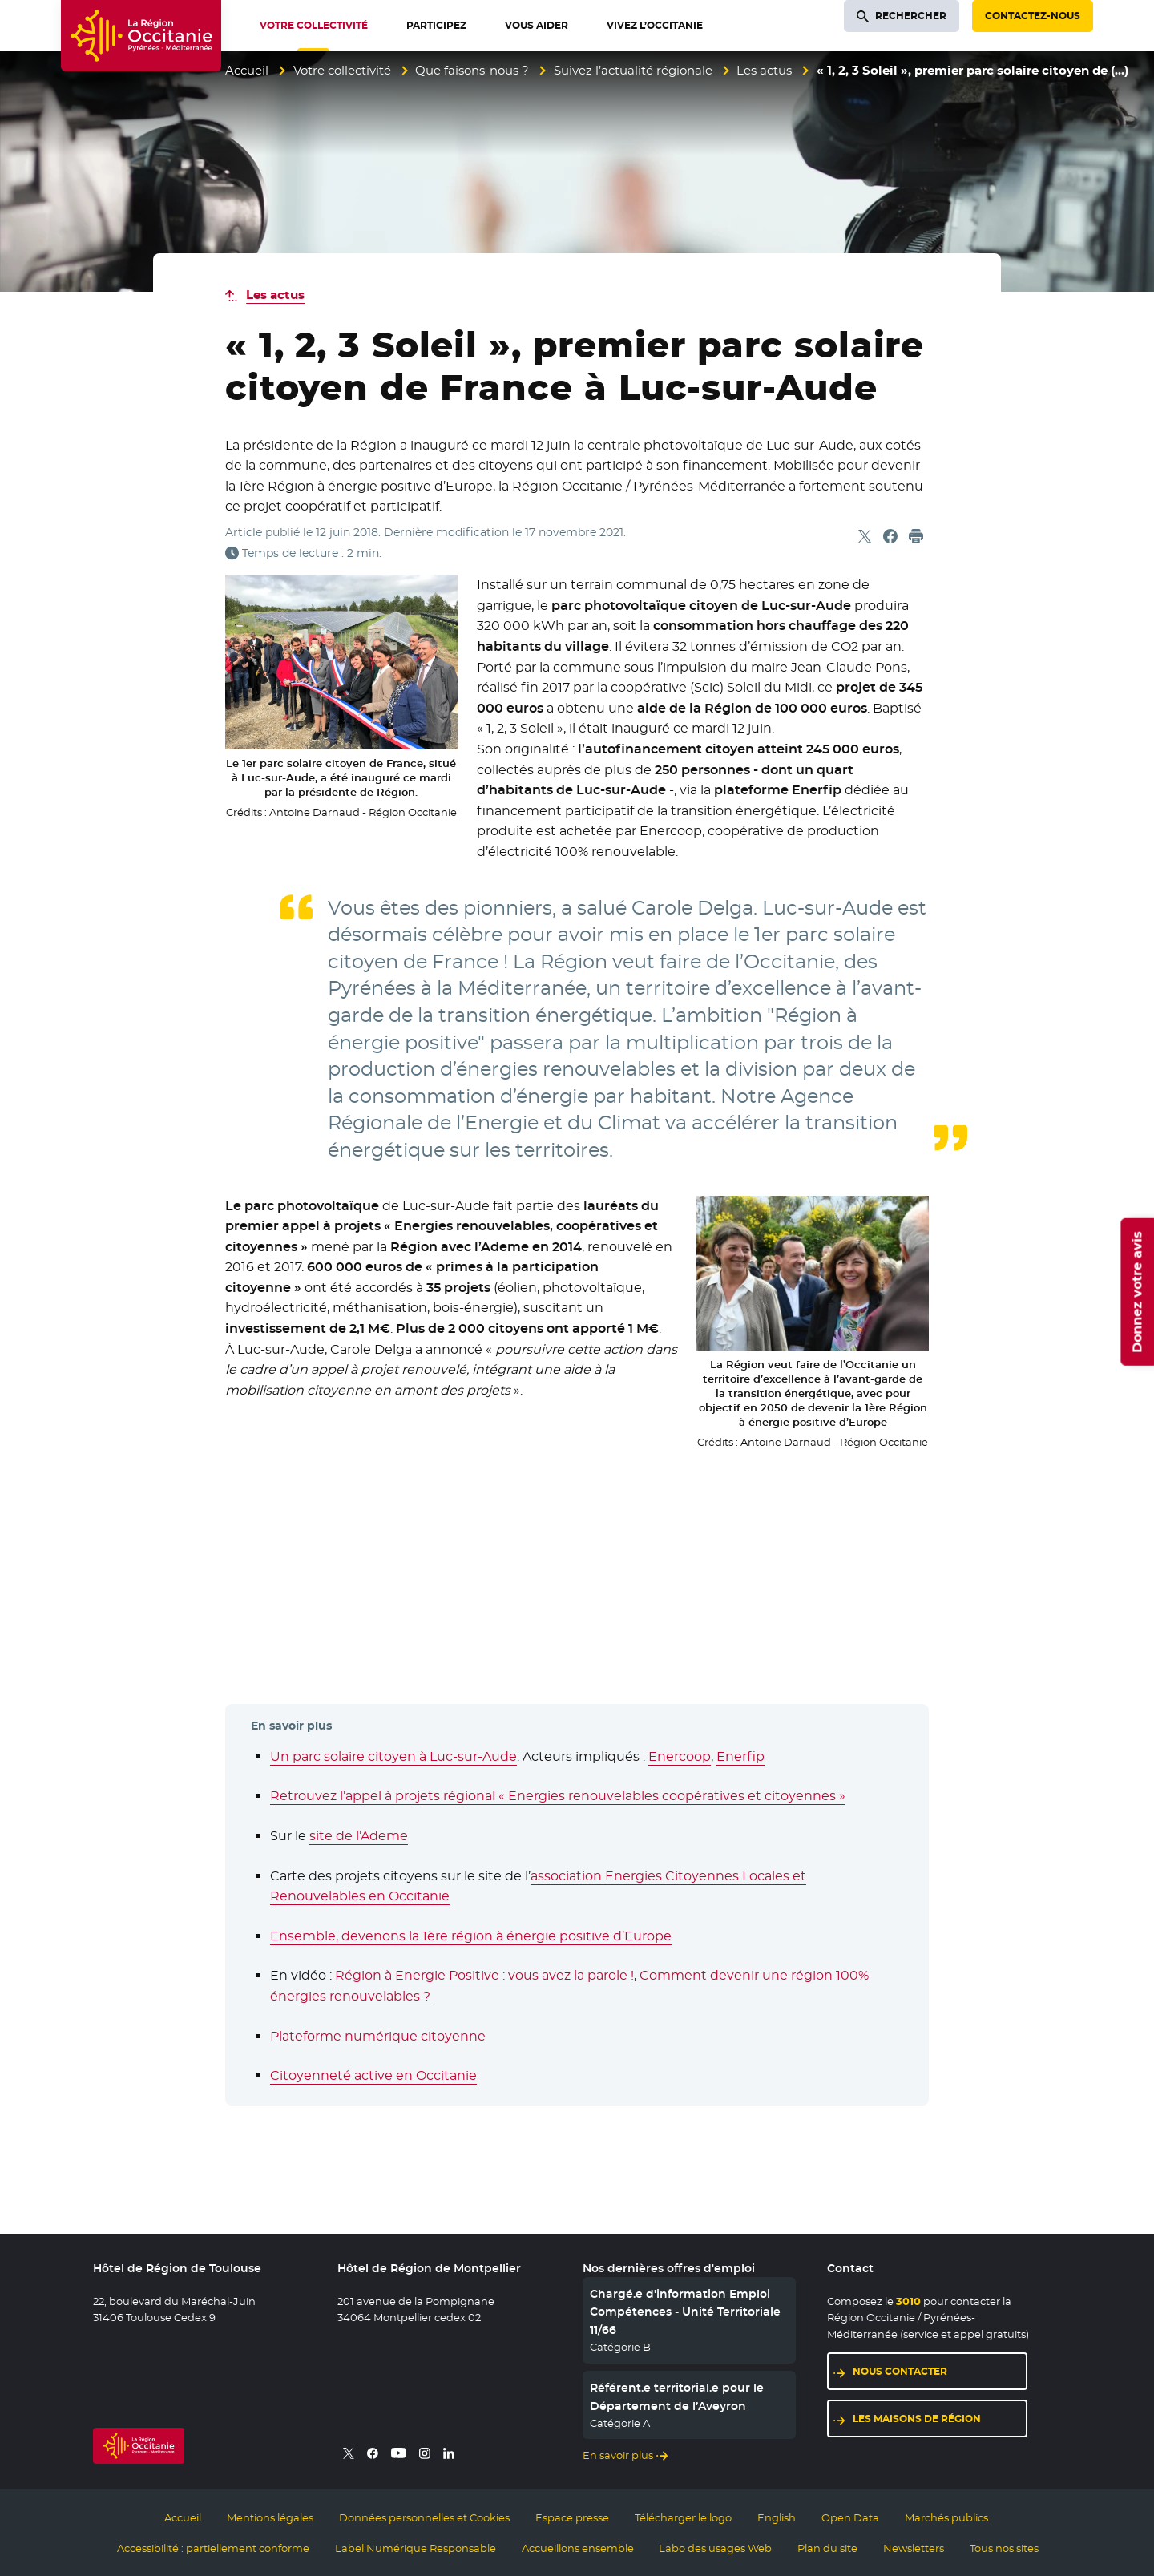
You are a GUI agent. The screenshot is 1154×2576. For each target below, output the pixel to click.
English (776, 2517)
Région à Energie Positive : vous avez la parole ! (484, 1975)
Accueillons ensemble (578, 2548)
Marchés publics (946, 2517)
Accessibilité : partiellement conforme (213, 2548)
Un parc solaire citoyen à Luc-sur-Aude (393, 1756)
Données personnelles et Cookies (424, 2517)
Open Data (850, 2517)
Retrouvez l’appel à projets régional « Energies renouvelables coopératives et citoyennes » (557, 1795)
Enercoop (679, 1756)
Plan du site (827, 2548)
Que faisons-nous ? (472, 70)
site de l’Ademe (358, 1835)
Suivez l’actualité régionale (633, 70)
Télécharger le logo (683, 2517)
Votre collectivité (342, 70)
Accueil (246, 70)
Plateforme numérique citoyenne (378, 2036)
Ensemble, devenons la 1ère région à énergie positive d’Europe (471, 1936)
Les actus (764, 70)
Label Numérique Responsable (415, 2548)
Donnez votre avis (1136, 1292)
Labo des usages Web (715, 2548)
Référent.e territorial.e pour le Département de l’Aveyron (677, 2396)
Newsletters (913, 2548)
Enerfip (740, 1756)
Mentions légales (270, 2517)
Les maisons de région (917, 2418)
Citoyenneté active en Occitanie (373, 2075)
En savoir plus (618, 2455)
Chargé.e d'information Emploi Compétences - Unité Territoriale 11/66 (685, 2312)
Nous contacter (900, 2371)
